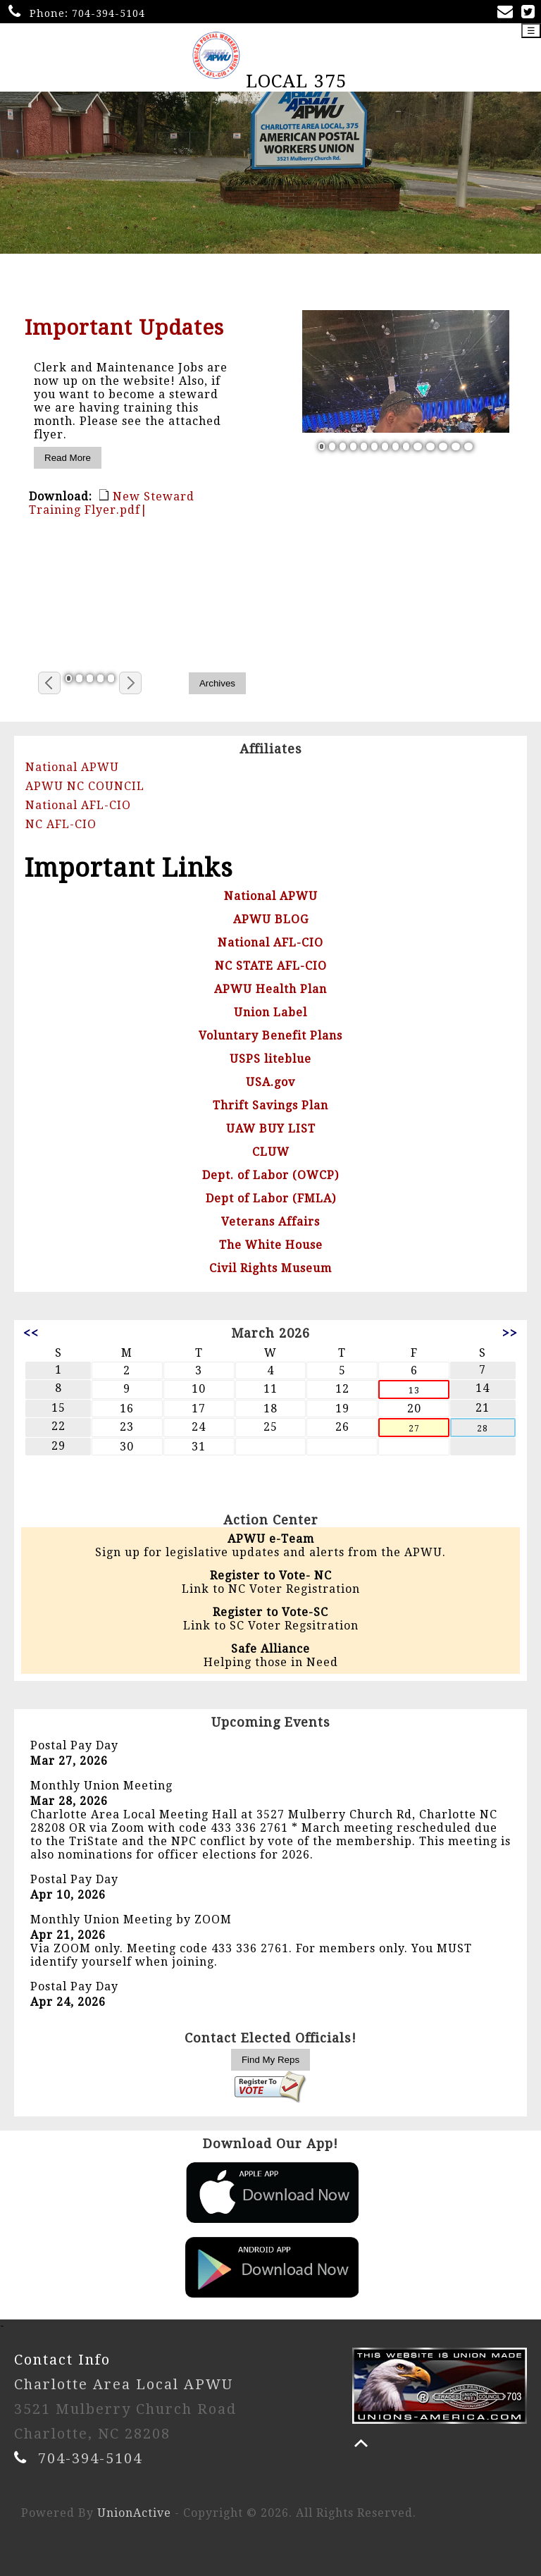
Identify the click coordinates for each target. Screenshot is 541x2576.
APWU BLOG (271, 919)
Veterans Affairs (270, 1221)
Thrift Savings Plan (270, 1105)
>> (510, 1333)
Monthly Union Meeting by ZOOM (131, 1919)
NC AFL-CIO (61, 824)
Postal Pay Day (74, 1745)
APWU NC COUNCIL (84, 786)
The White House (271, 1245)
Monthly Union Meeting (101, 1785)
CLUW (271, 1152)
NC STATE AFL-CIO (271, 966)
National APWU (72, 767)
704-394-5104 (108, 13)
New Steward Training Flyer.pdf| (111, 503)
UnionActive (134, 2513)
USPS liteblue (270, 1059)
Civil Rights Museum (270, 1268)
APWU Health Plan (270, 989)
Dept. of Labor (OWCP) (270, 1175)
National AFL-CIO (78, 805)
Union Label (270, 1012)
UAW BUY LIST (271, 1128)
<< (31, 1333)
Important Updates (124, 328)
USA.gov (270, 1082)
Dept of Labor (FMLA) (271, 1198)
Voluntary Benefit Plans (270, 1035)
